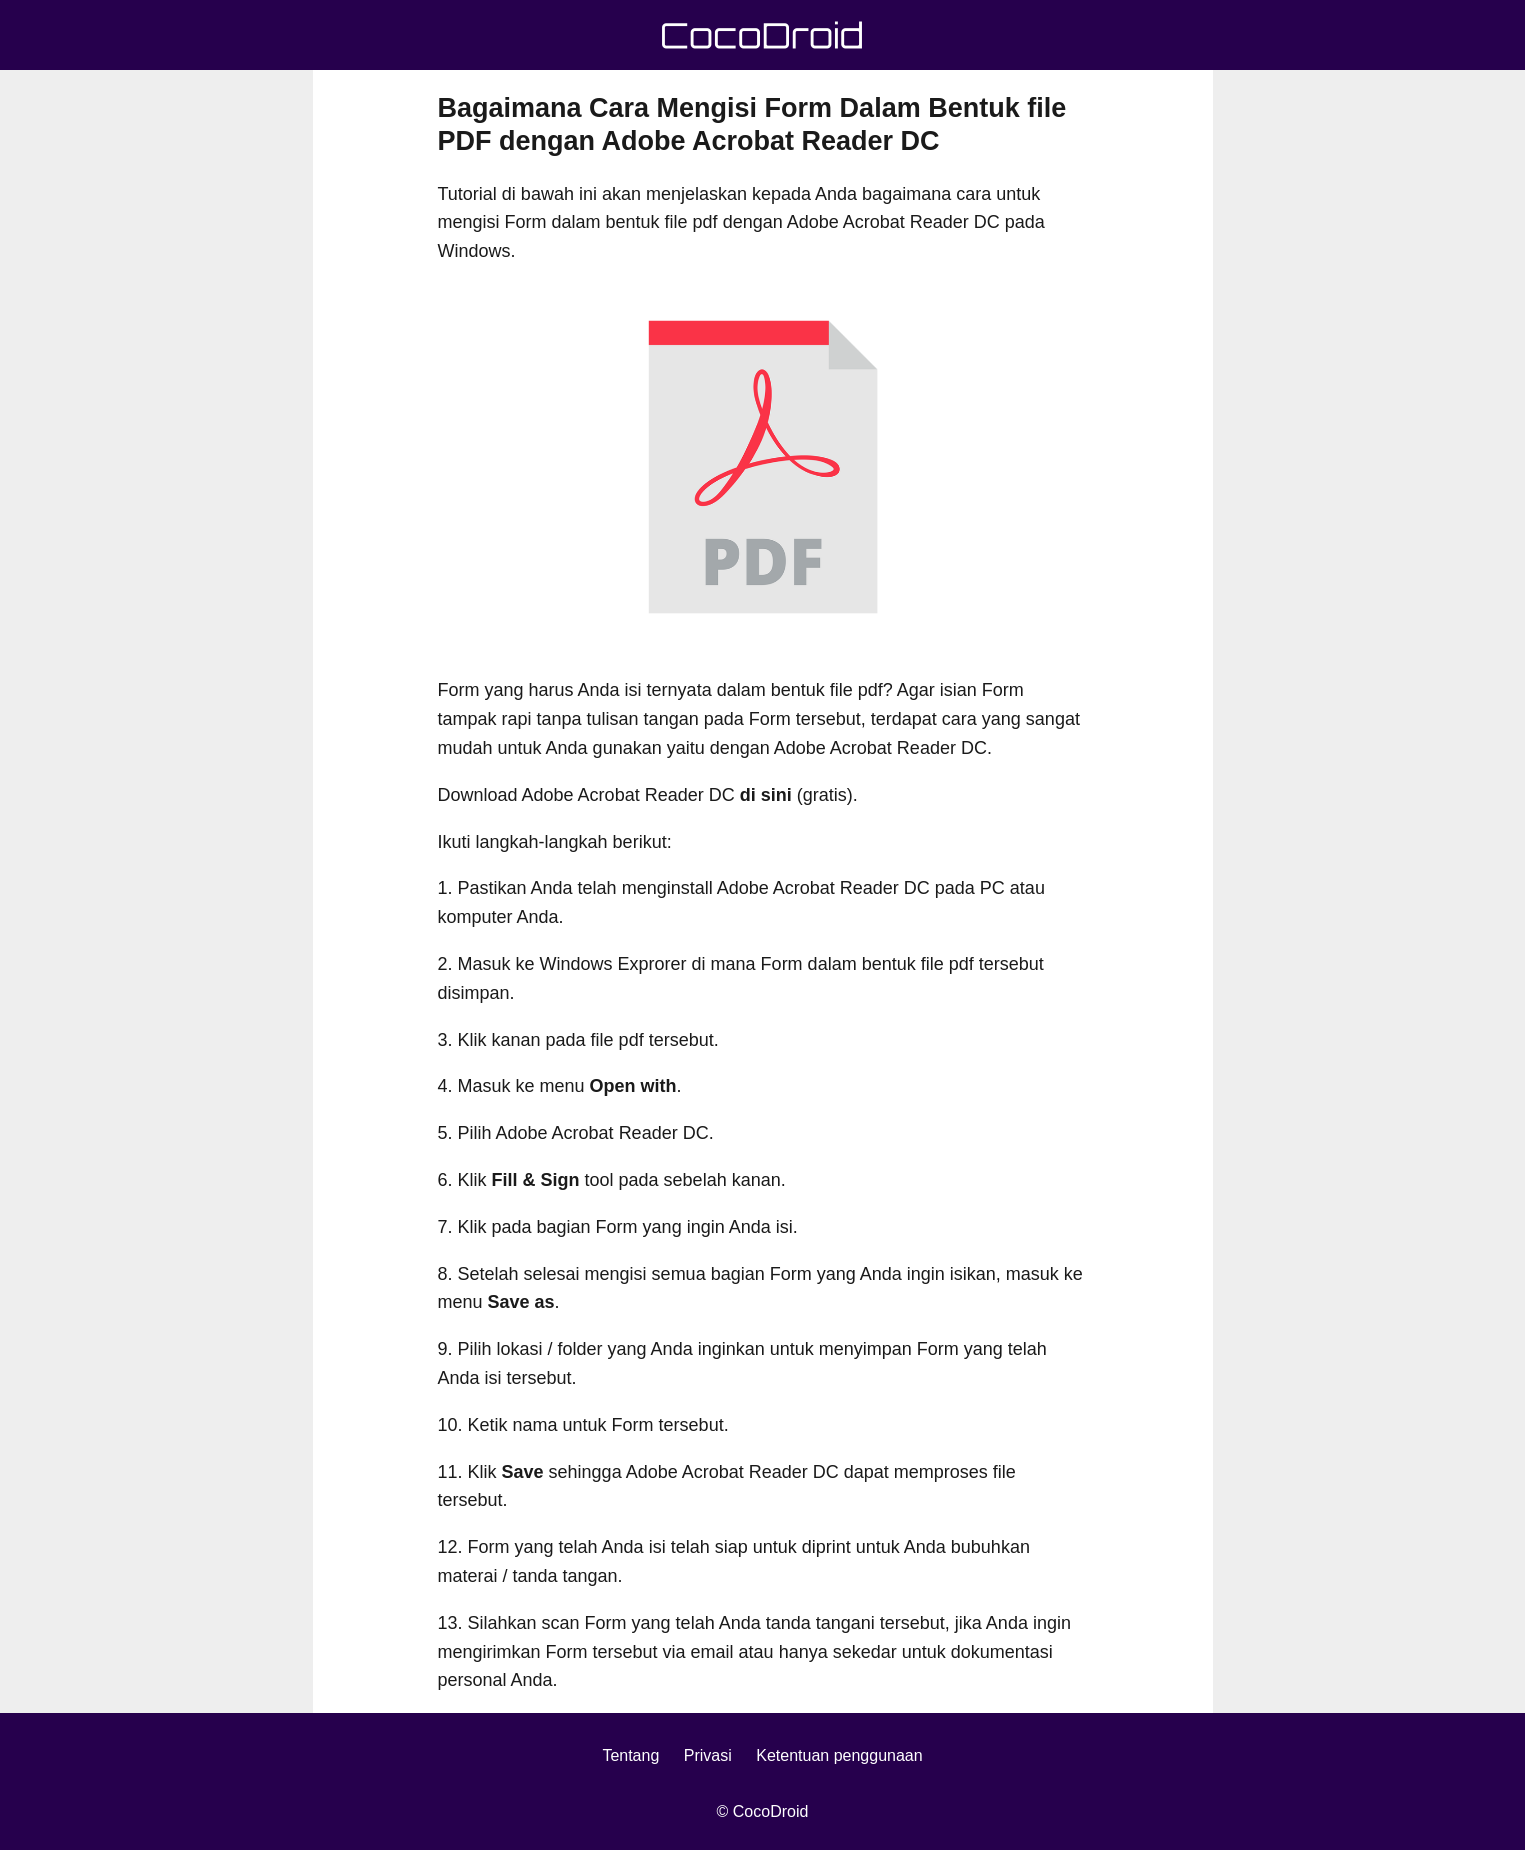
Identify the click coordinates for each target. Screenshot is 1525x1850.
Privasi (708, 1755)
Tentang (630, 1755)
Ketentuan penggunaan (839, 1755)
